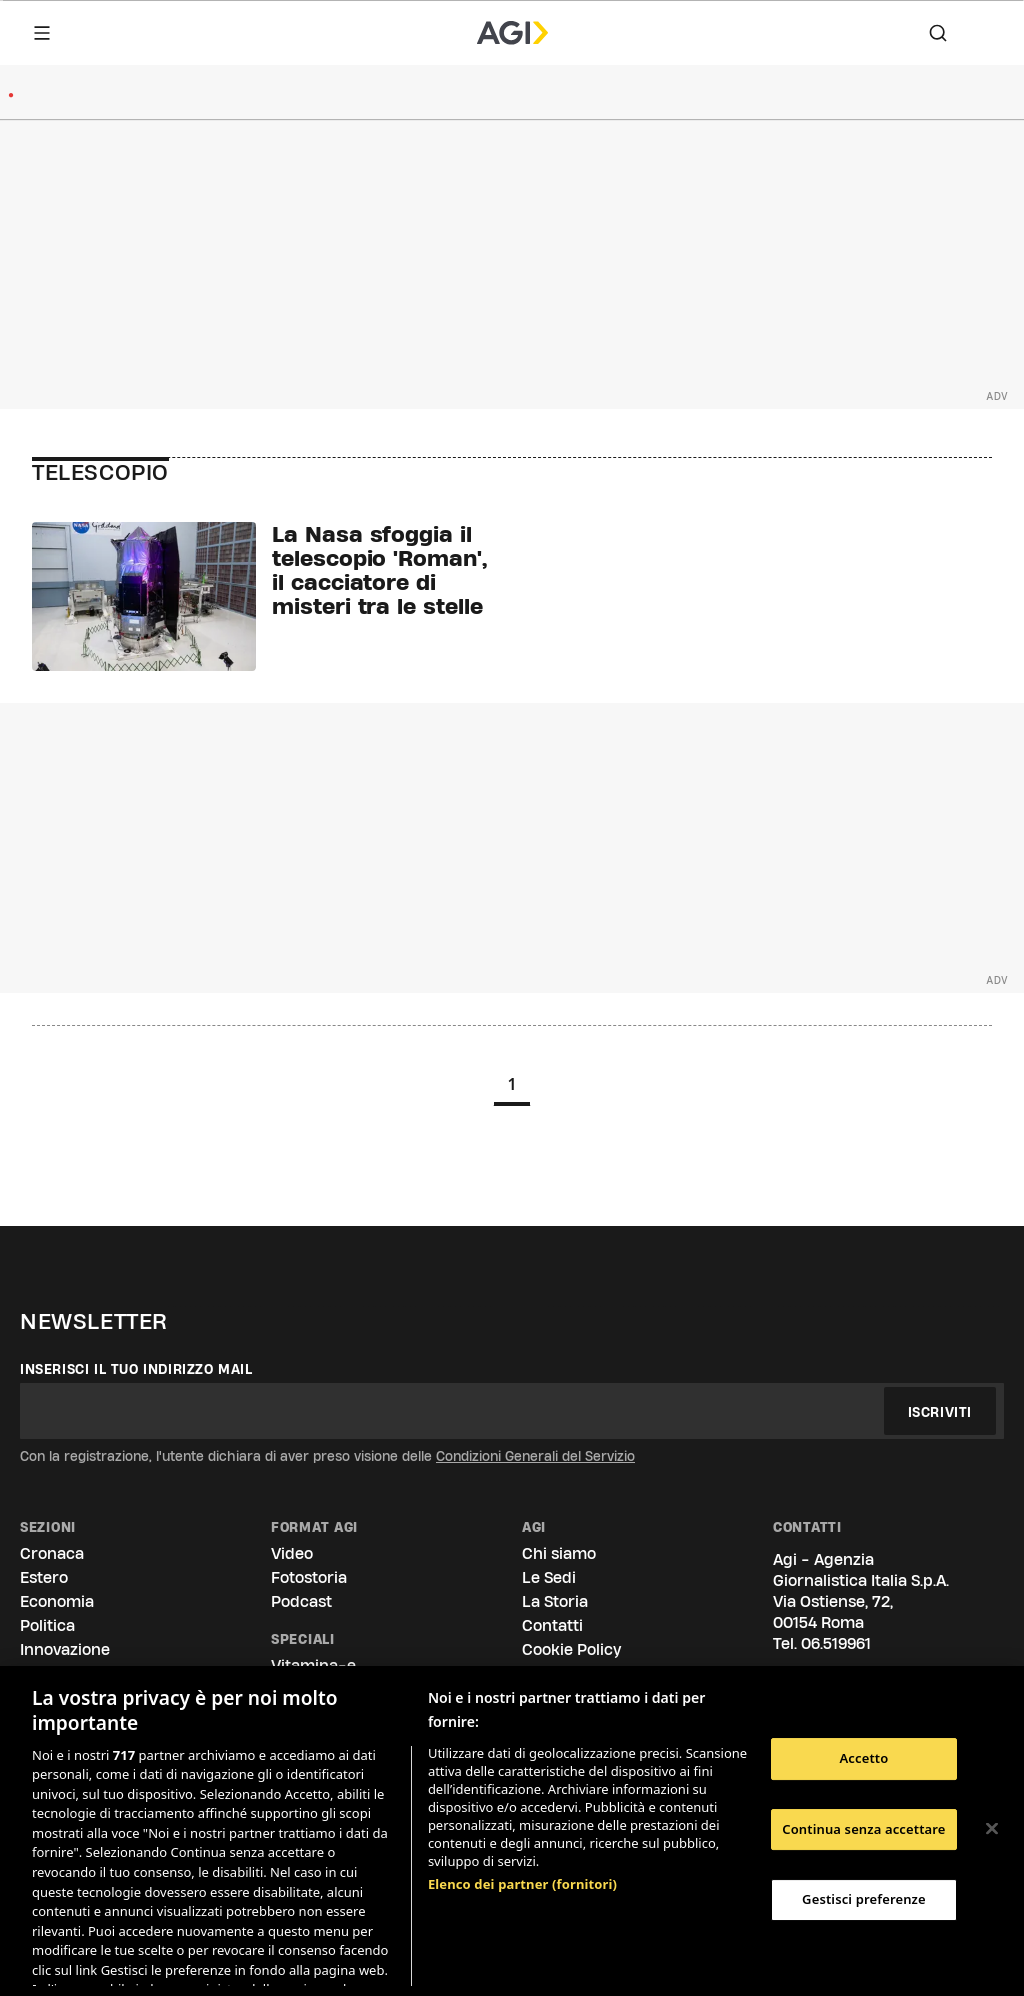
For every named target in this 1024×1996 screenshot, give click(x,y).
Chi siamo (559, 1553)
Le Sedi (549, 1577)
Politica (47, 1625)
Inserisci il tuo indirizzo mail (136, 1369)
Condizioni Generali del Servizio (535, 1456)
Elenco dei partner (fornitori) (522, 1779)
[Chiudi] (992, 1829)
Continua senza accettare (863, 1829)
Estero (44, 1577)
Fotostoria (309, 1577)
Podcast (301, 1601)
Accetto (863, 1758)
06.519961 (836, 1643)
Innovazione (65, 1649)
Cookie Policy (571, 1649)
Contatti (552, 1625)
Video (292, 1553)
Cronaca (52, 1553)
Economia (57, 1601)
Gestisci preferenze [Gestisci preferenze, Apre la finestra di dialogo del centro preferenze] (864, 1899)
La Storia (555, 1601)
